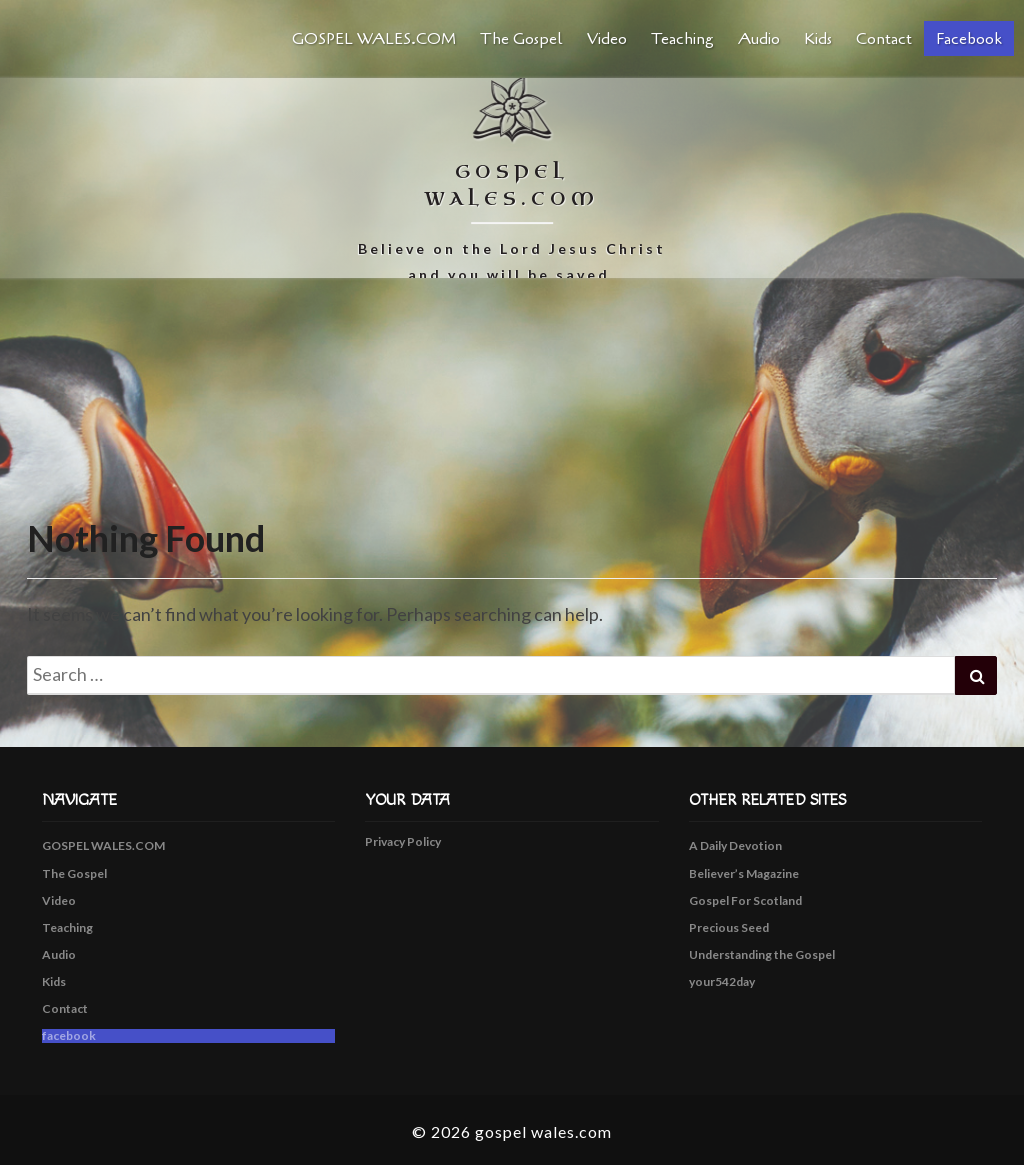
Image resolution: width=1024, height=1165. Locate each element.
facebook (969, 39)
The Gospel (521, 39)
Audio (759, 39)
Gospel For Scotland (745, 900)
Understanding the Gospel (762, 954)
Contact (884, 39)
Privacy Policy (403, 841)
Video (607, 39)
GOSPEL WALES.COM (374, 39)
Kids (818, 39)
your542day (722, 981)
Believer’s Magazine (744, 873)
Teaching (682, 39)
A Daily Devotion (735, 845)
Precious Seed (729, 927)
